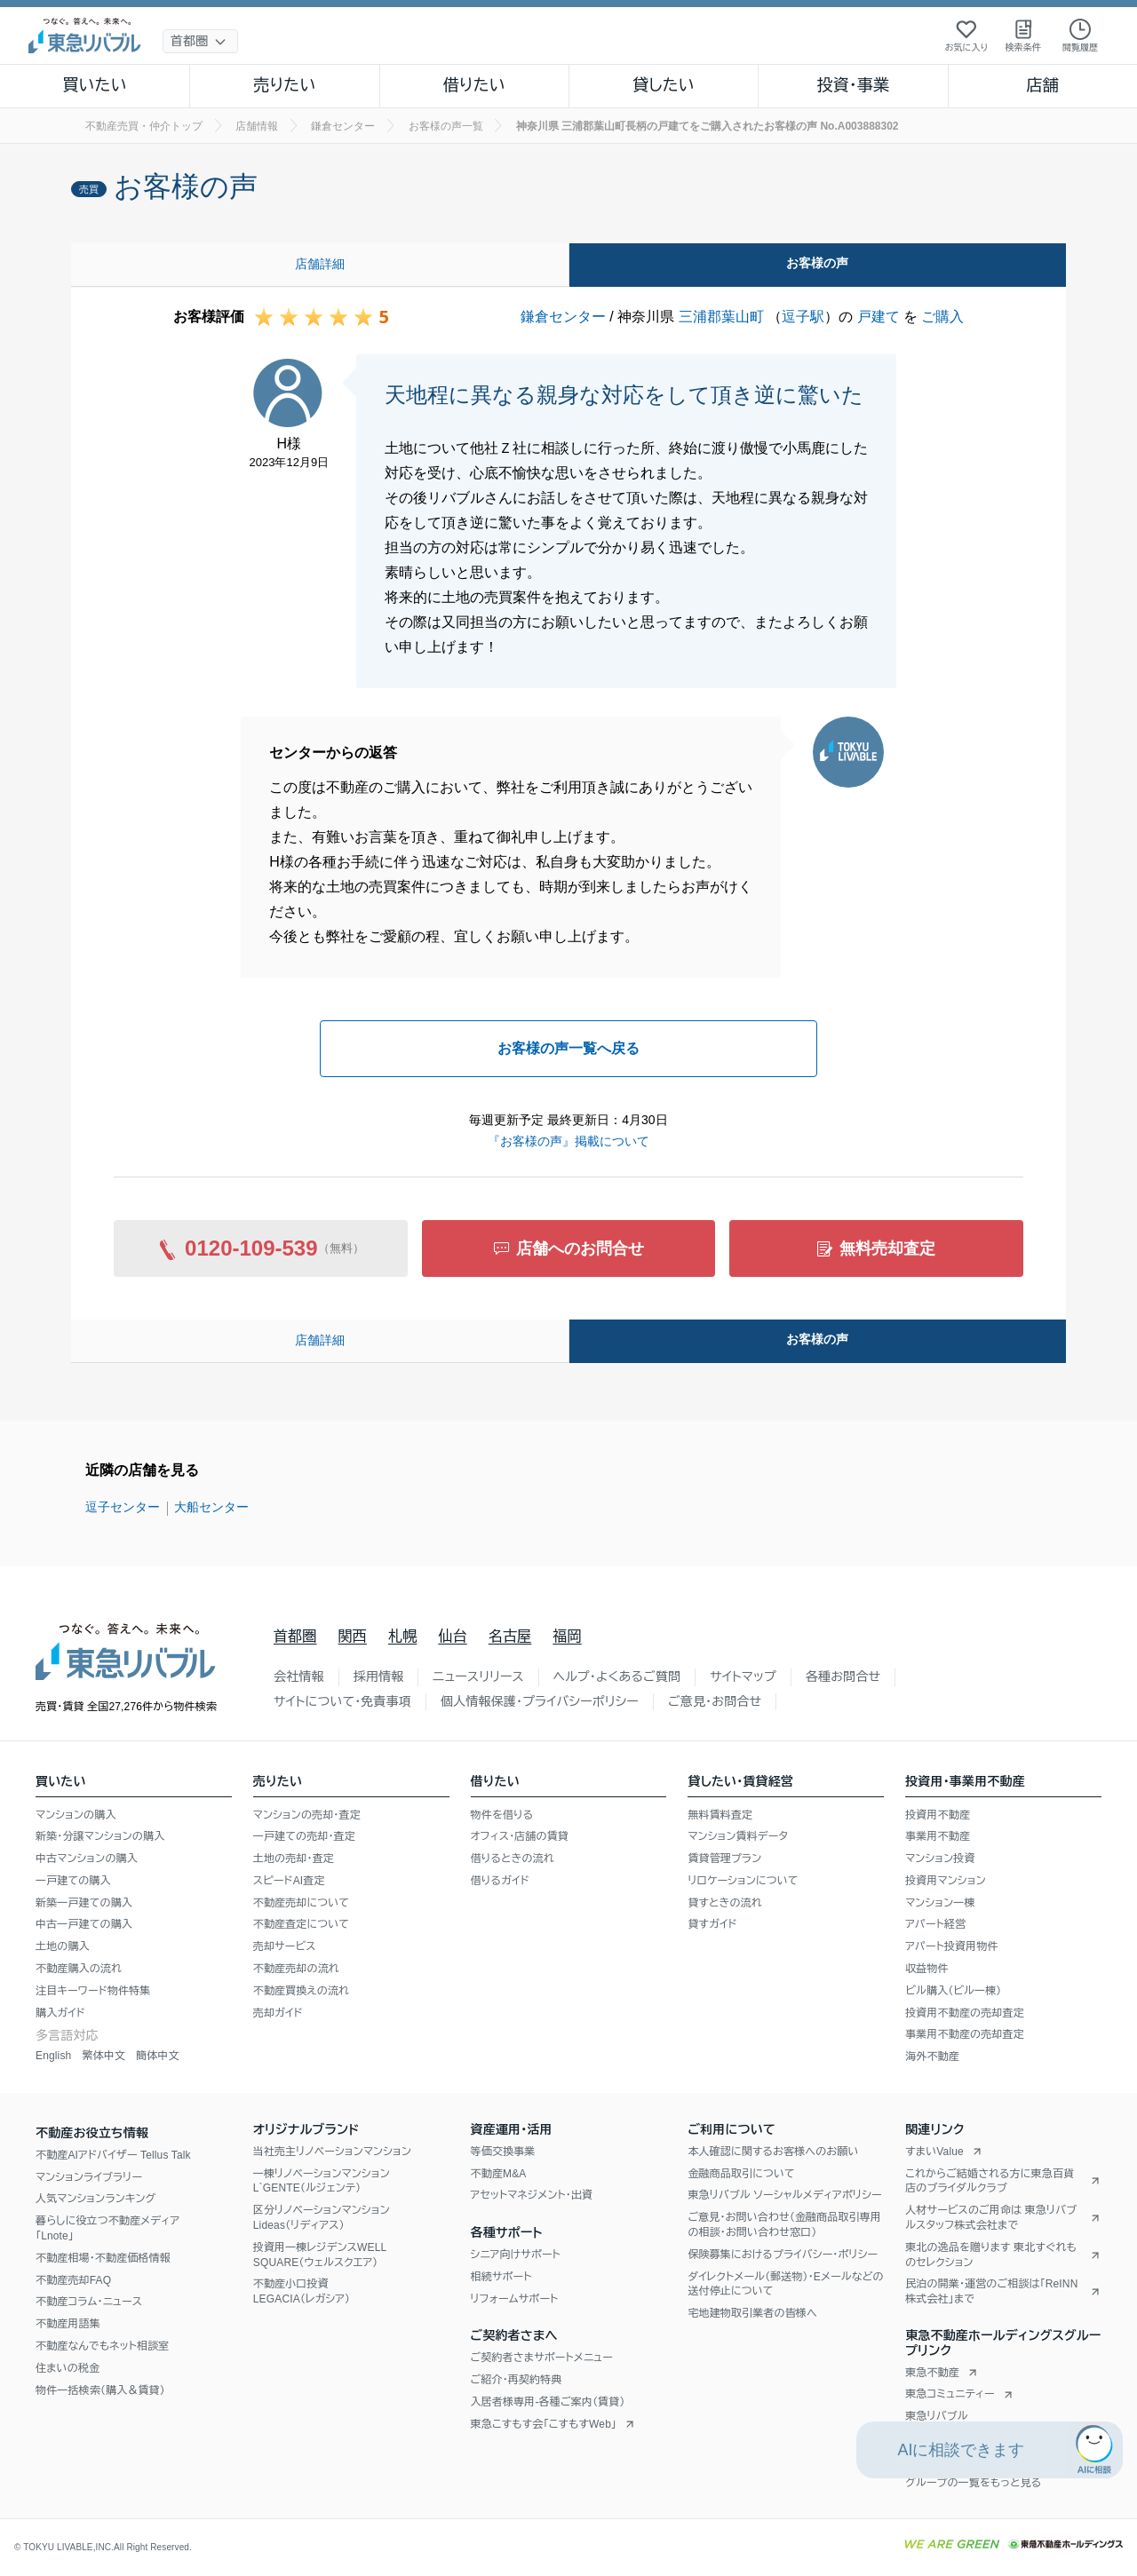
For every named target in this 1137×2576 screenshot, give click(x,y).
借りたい (474, 85)
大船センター (211, 1507)
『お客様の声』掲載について (568, 1141)
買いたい (94, 85)
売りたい (284, 85)
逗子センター (122, 1507)
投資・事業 (852, 85)
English (53, 2055)
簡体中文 (157, 2055)
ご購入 (942, 316)
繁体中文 (103, 2055)
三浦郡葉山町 (721, 316)
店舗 (1043, 85)
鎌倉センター (563, 316)
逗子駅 (803, 316)
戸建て (878, 316)
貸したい (663, 85)
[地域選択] (200, 41)
